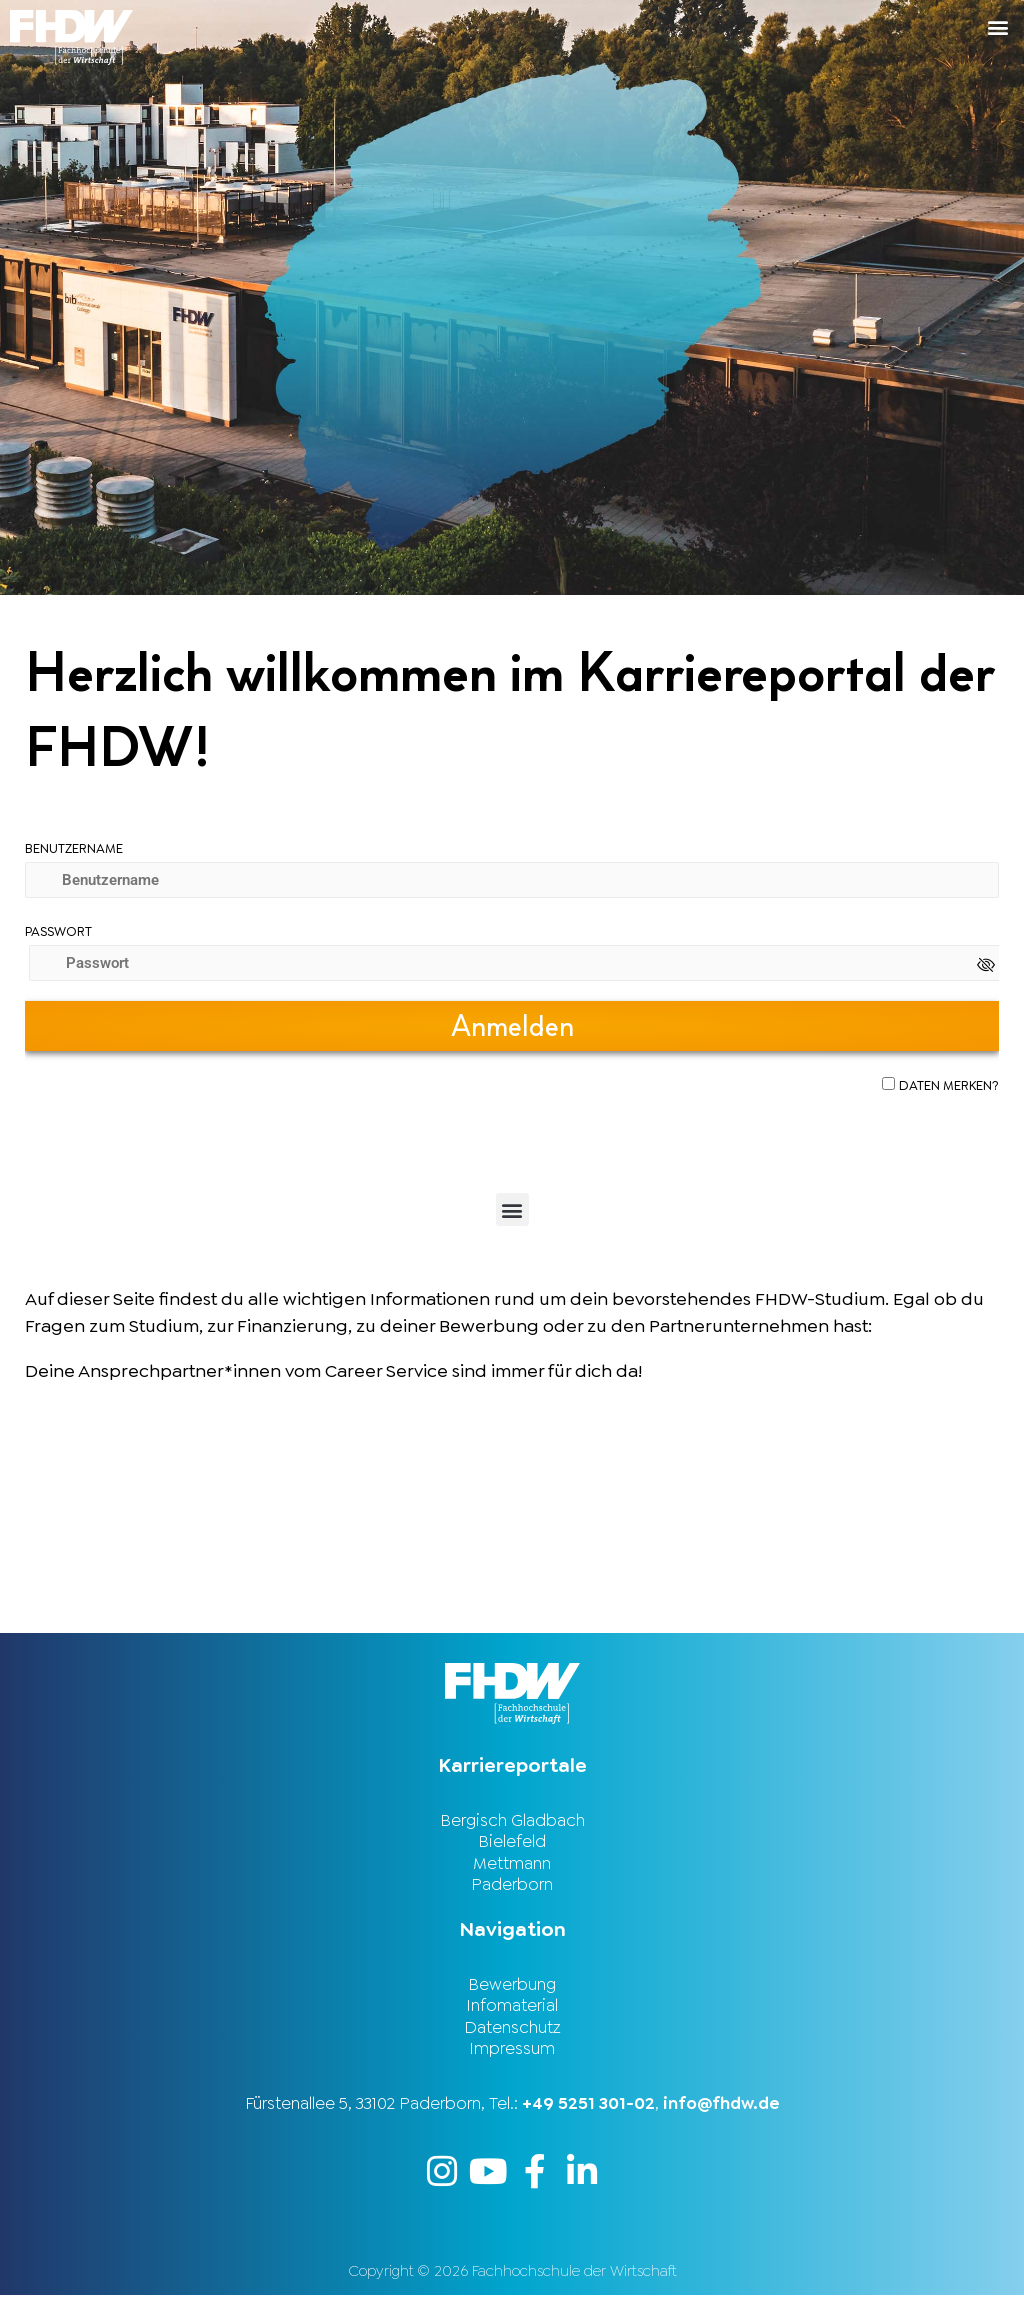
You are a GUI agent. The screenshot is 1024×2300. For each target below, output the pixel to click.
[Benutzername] (512, 880)
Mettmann (512, 1864)
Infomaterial (512, 2008)
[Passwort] (516, 963)
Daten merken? (949, 1085)
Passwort (58, 931)
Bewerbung (512, 1986)
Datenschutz (512, 2030)
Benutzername (74, 848)
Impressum (512, 2052)
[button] (768, 26)
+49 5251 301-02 (588, 2107)
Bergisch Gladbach (512, 1820)
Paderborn (512, 1886)
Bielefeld (512, 1842)
